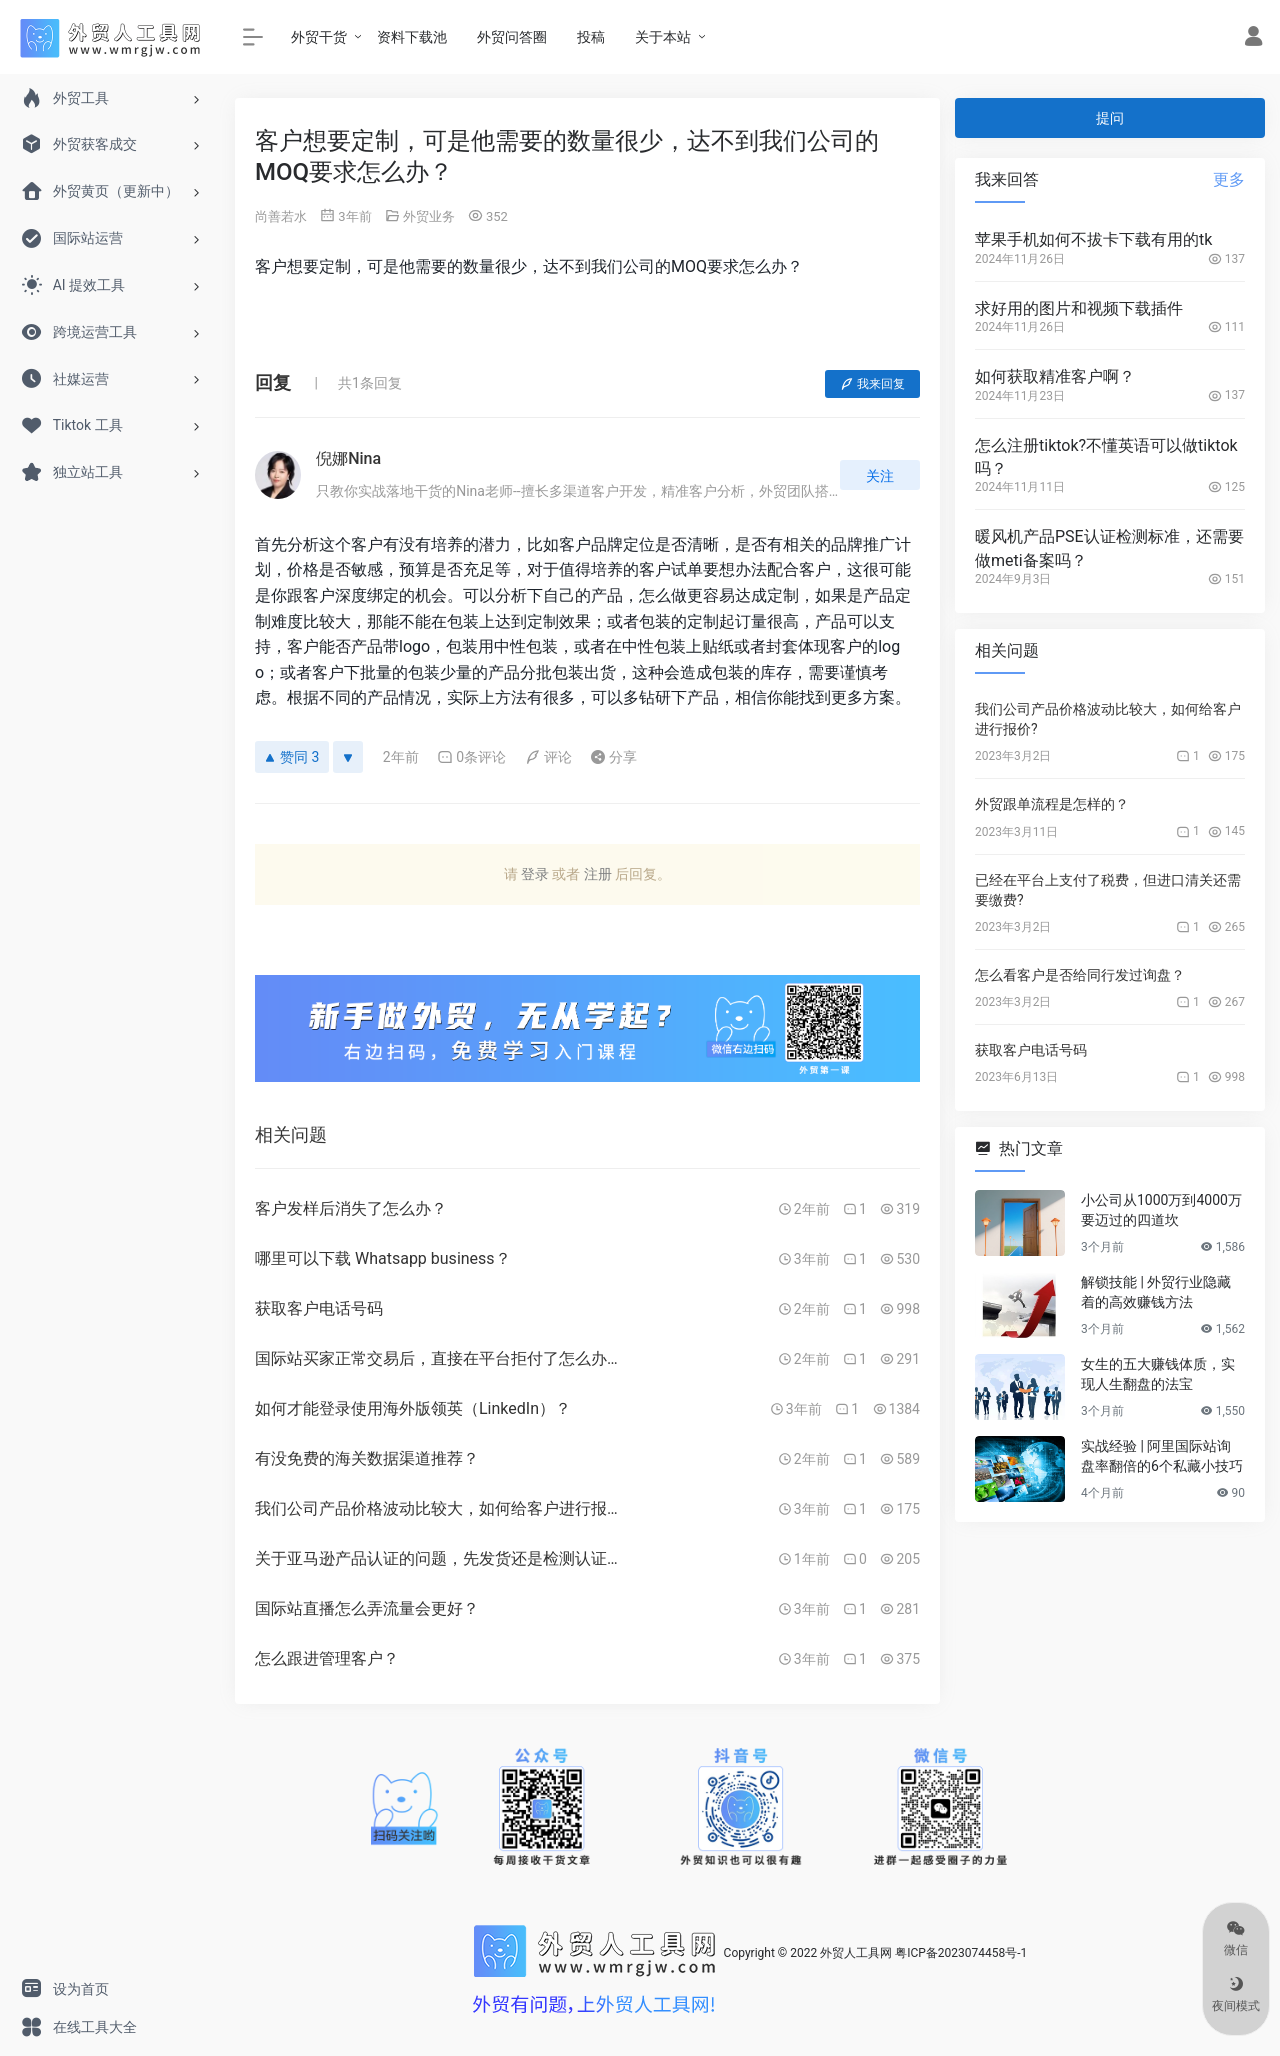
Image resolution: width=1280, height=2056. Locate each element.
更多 (1229, 179)
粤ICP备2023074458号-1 (961, 1953)
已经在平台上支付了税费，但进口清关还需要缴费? (1108, 890)
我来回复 (872, 384)
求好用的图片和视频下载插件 (1079, 308)
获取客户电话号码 (1031, 1050)
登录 (535, 874)
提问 (1110, 118)
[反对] (348, 757)
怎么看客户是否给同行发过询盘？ (1080, 975)
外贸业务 (429, 216)
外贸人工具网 (856, 1953)
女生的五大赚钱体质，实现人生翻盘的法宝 (1158, 1374)
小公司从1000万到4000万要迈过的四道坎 (1161, 1210)
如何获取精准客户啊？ (1055, 376)
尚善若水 (281, 216)
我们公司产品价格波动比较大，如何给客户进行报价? (1108, 719)
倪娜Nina (348, 458)
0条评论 (471, 757)
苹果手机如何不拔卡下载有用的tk (1093, 239)
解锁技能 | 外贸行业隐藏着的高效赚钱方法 (1156, 1292)
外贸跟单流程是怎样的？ (1052, 804)
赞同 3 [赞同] (292, 757)
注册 (598, 874)
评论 (548, 757)
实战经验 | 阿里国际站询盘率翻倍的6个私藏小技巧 (1162, 1456)
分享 (613, 757)
